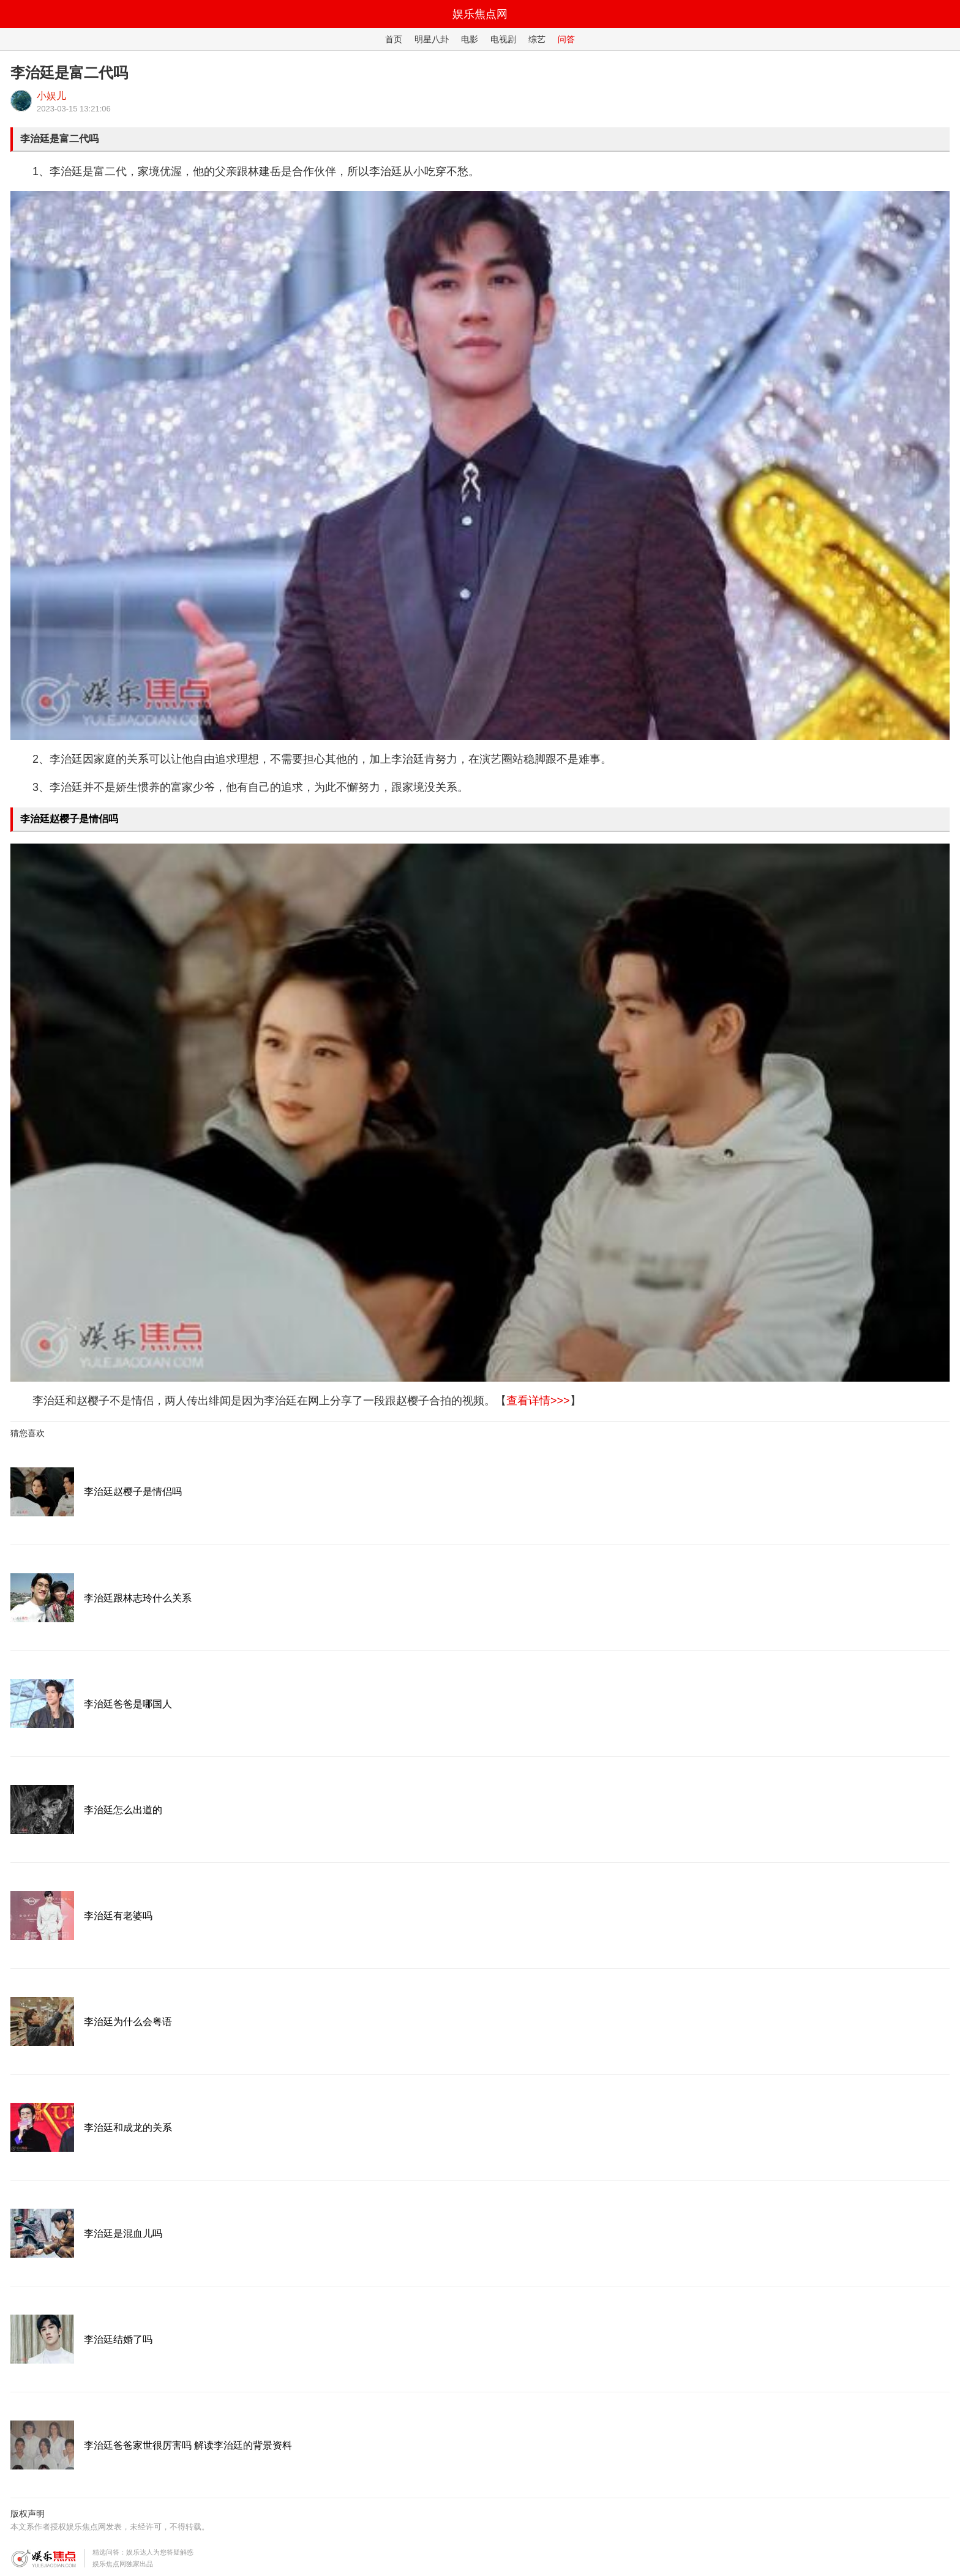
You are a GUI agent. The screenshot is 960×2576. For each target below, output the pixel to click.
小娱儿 (51, 96)
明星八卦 (431, 39)
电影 (469, 39)
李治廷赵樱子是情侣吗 (69, 819)
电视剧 (503, 39)
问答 (566, 39)
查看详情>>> (538, 1401)
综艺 (537, 39)
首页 (393, 39)
